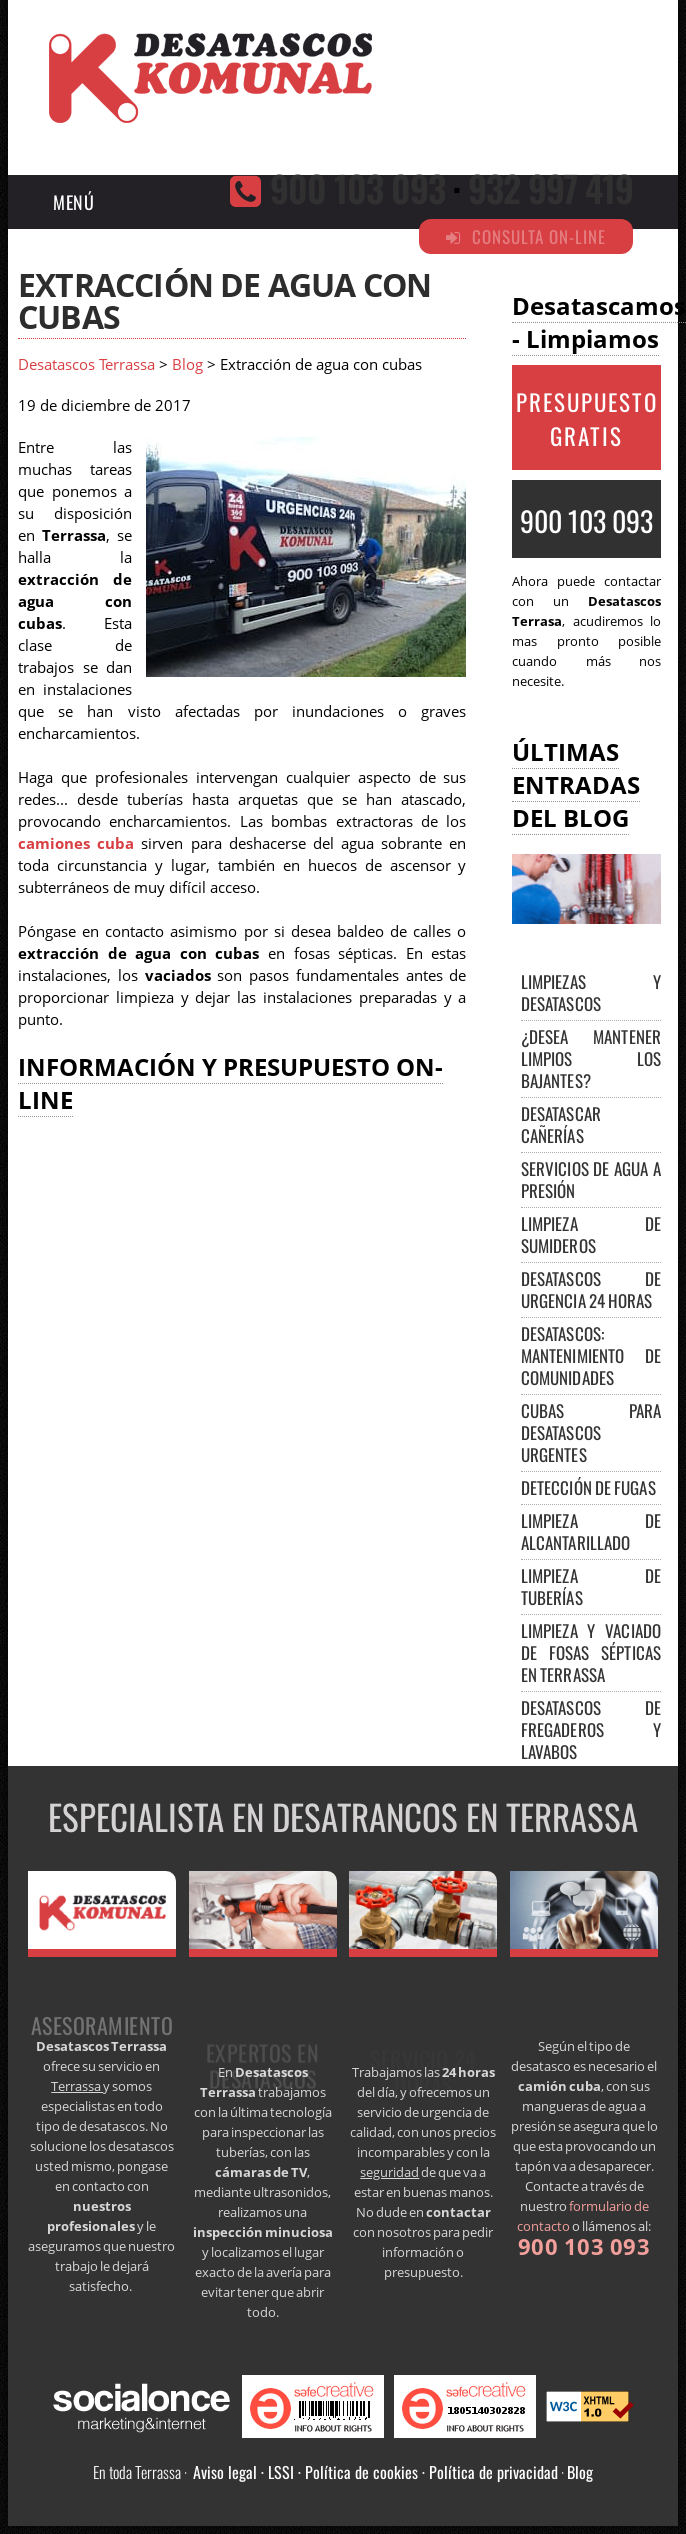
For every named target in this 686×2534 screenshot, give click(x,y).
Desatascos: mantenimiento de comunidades (591, 1355)
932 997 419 (550, 187)
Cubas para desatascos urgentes (591, 1432)
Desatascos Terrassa (86, 364)
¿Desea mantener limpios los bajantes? (591, 1058)
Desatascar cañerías (561, 1124)
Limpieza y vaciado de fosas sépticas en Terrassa (591, 1652)
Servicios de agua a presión (591, 1179)
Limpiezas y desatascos (591, 992)
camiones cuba (76, 843)
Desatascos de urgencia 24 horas (591, 1289)
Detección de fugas (588, 1487)
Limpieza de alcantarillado (591, 1531)
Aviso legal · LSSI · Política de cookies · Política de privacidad (375, 2472)
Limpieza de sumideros (591, 1234)
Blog (187, 364)
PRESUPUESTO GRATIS (587, 419)
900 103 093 (357, 187)
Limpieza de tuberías (591, 1586)
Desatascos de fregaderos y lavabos (591, 1729)
